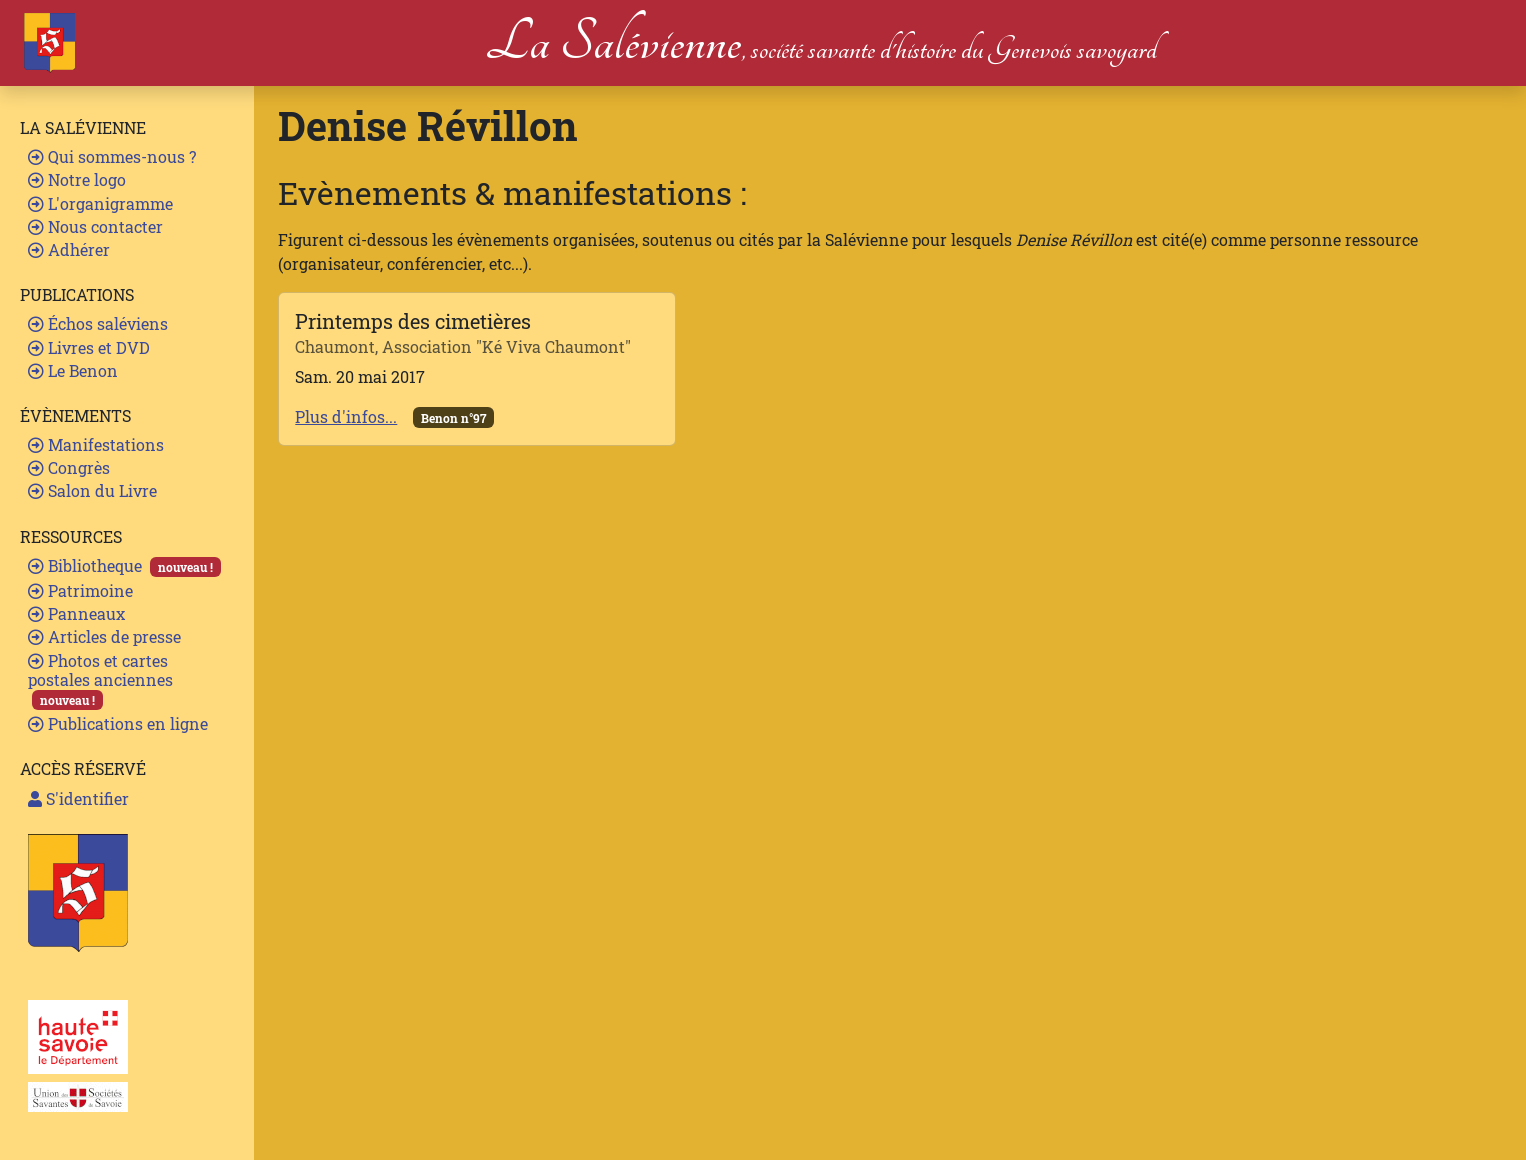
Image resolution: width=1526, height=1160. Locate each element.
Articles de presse (104, 636)
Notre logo (77, 179)
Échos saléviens (98, 323)
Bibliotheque (124, 566)
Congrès (69, 467)
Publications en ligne (118, 723)
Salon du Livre (92, 490)
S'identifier (78, 798)
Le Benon (73, 370)
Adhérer (69, 249)
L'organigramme (100, 203)
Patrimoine (80, 590)
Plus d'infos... (346, 416)
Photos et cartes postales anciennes (100, 680)
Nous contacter (95, 226)
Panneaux (76, 613)
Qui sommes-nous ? (112, 156)
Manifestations (96, 444)
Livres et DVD (89, 347)
